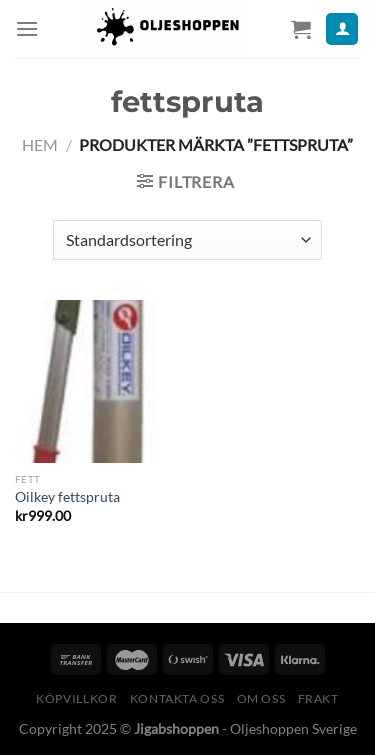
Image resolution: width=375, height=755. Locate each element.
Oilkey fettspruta (67, 497)
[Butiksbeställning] (187, 240)
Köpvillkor (76, 698)
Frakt (318, 698)
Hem (40, 144)
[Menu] (27, 28)
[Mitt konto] (342, 29)
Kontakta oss (177, 698)
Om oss (261, 698)
